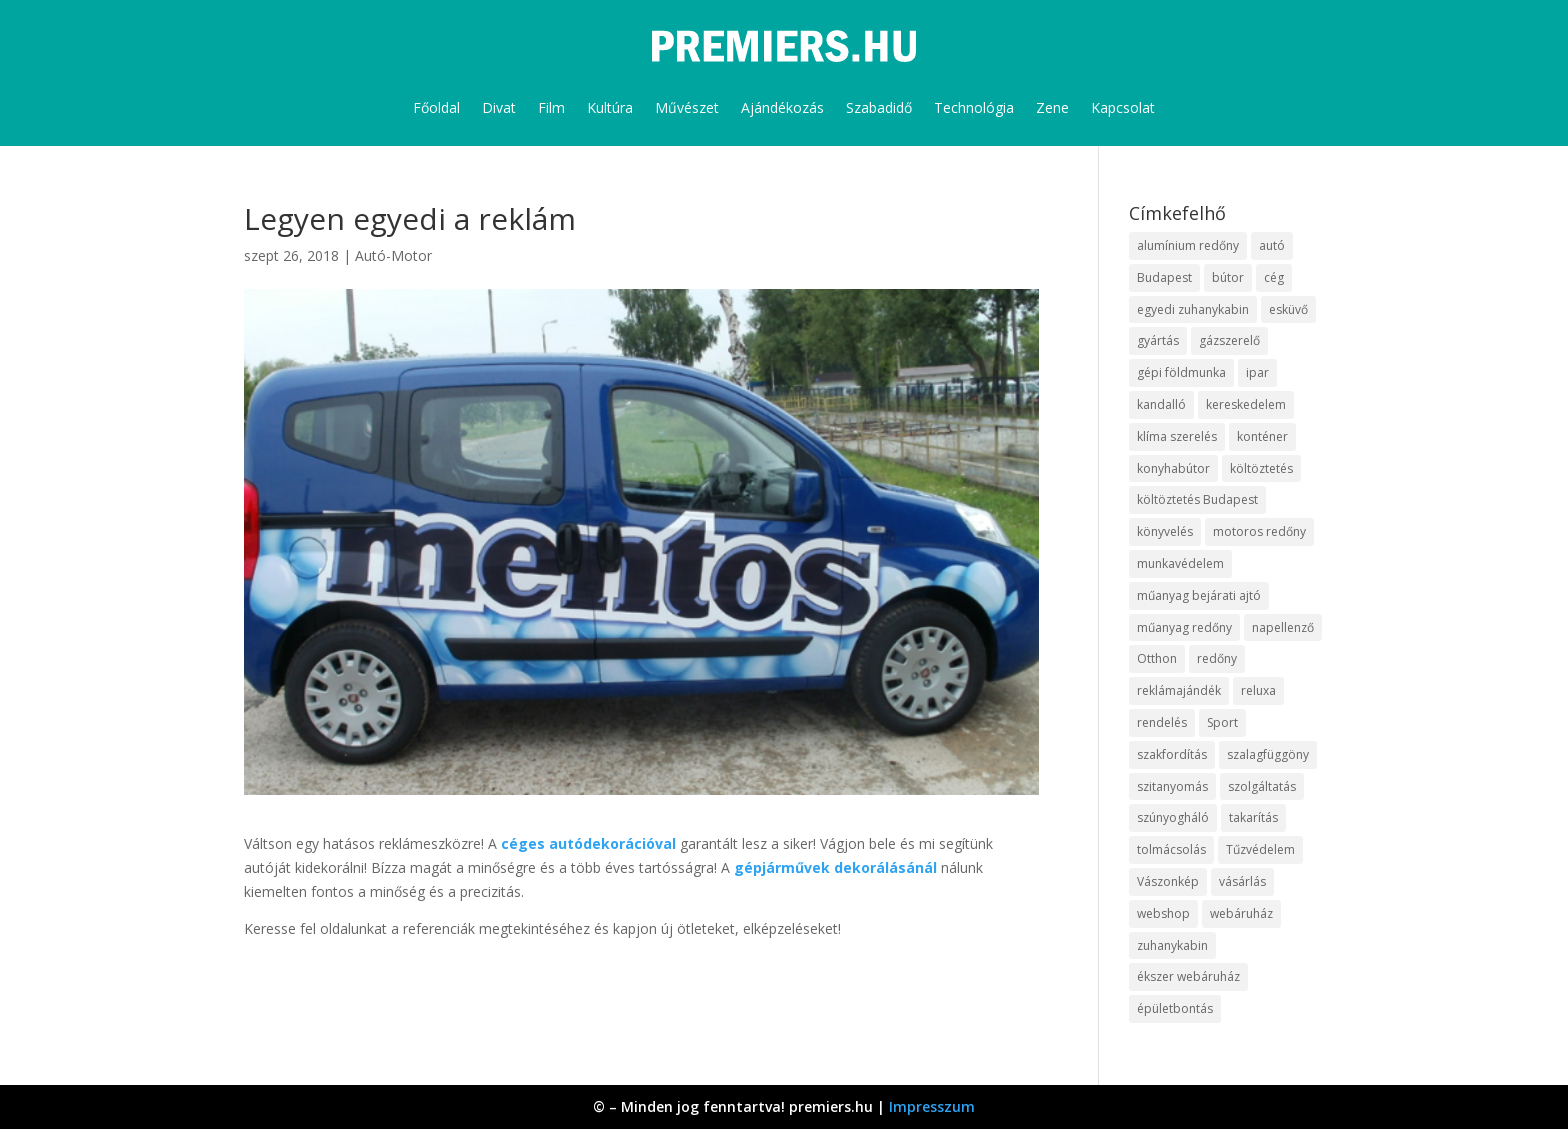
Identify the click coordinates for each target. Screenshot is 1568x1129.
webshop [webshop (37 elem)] (1163, 913)
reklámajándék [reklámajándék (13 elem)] (1179, 690)
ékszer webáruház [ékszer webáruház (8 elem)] (1188, 976)
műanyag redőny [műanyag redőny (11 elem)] (1184, 627)
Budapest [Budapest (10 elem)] (1164, 277)
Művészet (687, 107)
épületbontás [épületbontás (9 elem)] (1175, 1008)
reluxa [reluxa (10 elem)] (1258, 690)
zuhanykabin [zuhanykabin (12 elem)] (1172, 945)
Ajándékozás (782, 107)
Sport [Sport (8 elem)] (1222, 722)
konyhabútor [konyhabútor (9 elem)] (1173, 468)
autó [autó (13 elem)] (1272, 245)
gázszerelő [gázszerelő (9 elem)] (1229, 340)
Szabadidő (879, 107)
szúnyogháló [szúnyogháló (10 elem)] (1173, 817)
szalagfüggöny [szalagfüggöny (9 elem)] (1268, 754)
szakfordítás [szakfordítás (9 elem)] (1172, 754)
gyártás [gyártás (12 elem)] (1158, 340)
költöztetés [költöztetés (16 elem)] (1261, 468)
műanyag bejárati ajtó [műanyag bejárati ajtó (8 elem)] (1199, 595)
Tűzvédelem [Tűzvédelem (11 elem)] (1260, 849)
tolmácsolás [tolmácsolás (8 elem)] (1171, 849)
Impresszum (932, 1106)
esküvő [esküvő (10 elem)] (1288, 309)
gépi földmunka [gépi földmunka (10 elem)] (1181, 372)
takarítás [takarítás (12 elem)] (1253, 817)
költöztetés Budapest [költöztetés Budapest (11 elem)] (1197, 499)
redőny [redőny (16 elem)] (1217, 658)
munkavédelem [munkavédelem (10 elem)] (1180, 563)
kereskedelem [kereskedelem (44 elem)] (1246, 404)
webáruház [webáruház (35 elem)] (1241, 913)
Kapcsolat (1123, 107)
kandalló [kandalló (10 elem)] (1161, 404)
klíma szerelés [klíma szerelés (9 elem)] (1177, 436)
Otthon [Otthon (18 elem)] (1157, 658)
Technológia (974, 107)
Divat (499, 107)
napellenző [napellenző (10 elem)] (1283, 627)
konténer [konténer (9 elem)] (1262, 436)
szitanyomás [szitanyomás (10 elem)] (1172, 786)
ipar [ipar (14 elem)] (1257, 372)
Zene (1052, 107)
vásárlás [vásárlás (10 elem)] (1242, 881)
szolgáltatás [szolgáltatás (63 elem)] (1262, 786)
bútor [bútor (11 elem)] (1228, 277)
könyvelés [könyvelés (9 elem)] (1165, 531)
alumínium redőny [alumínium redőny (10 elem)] (1188, 245)
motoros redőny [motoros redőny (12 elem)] (1259, 531)
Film (551, 107)
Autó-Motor (393, 255)
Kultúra (610, 107)
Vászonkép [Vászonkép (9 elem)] (1168, 881)
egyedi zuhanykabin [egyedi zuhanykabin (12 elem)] (1193, 309)
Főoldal (436, 107)
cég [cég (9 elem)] (1274, 277)
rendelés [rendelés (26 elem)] (1162, 722)
